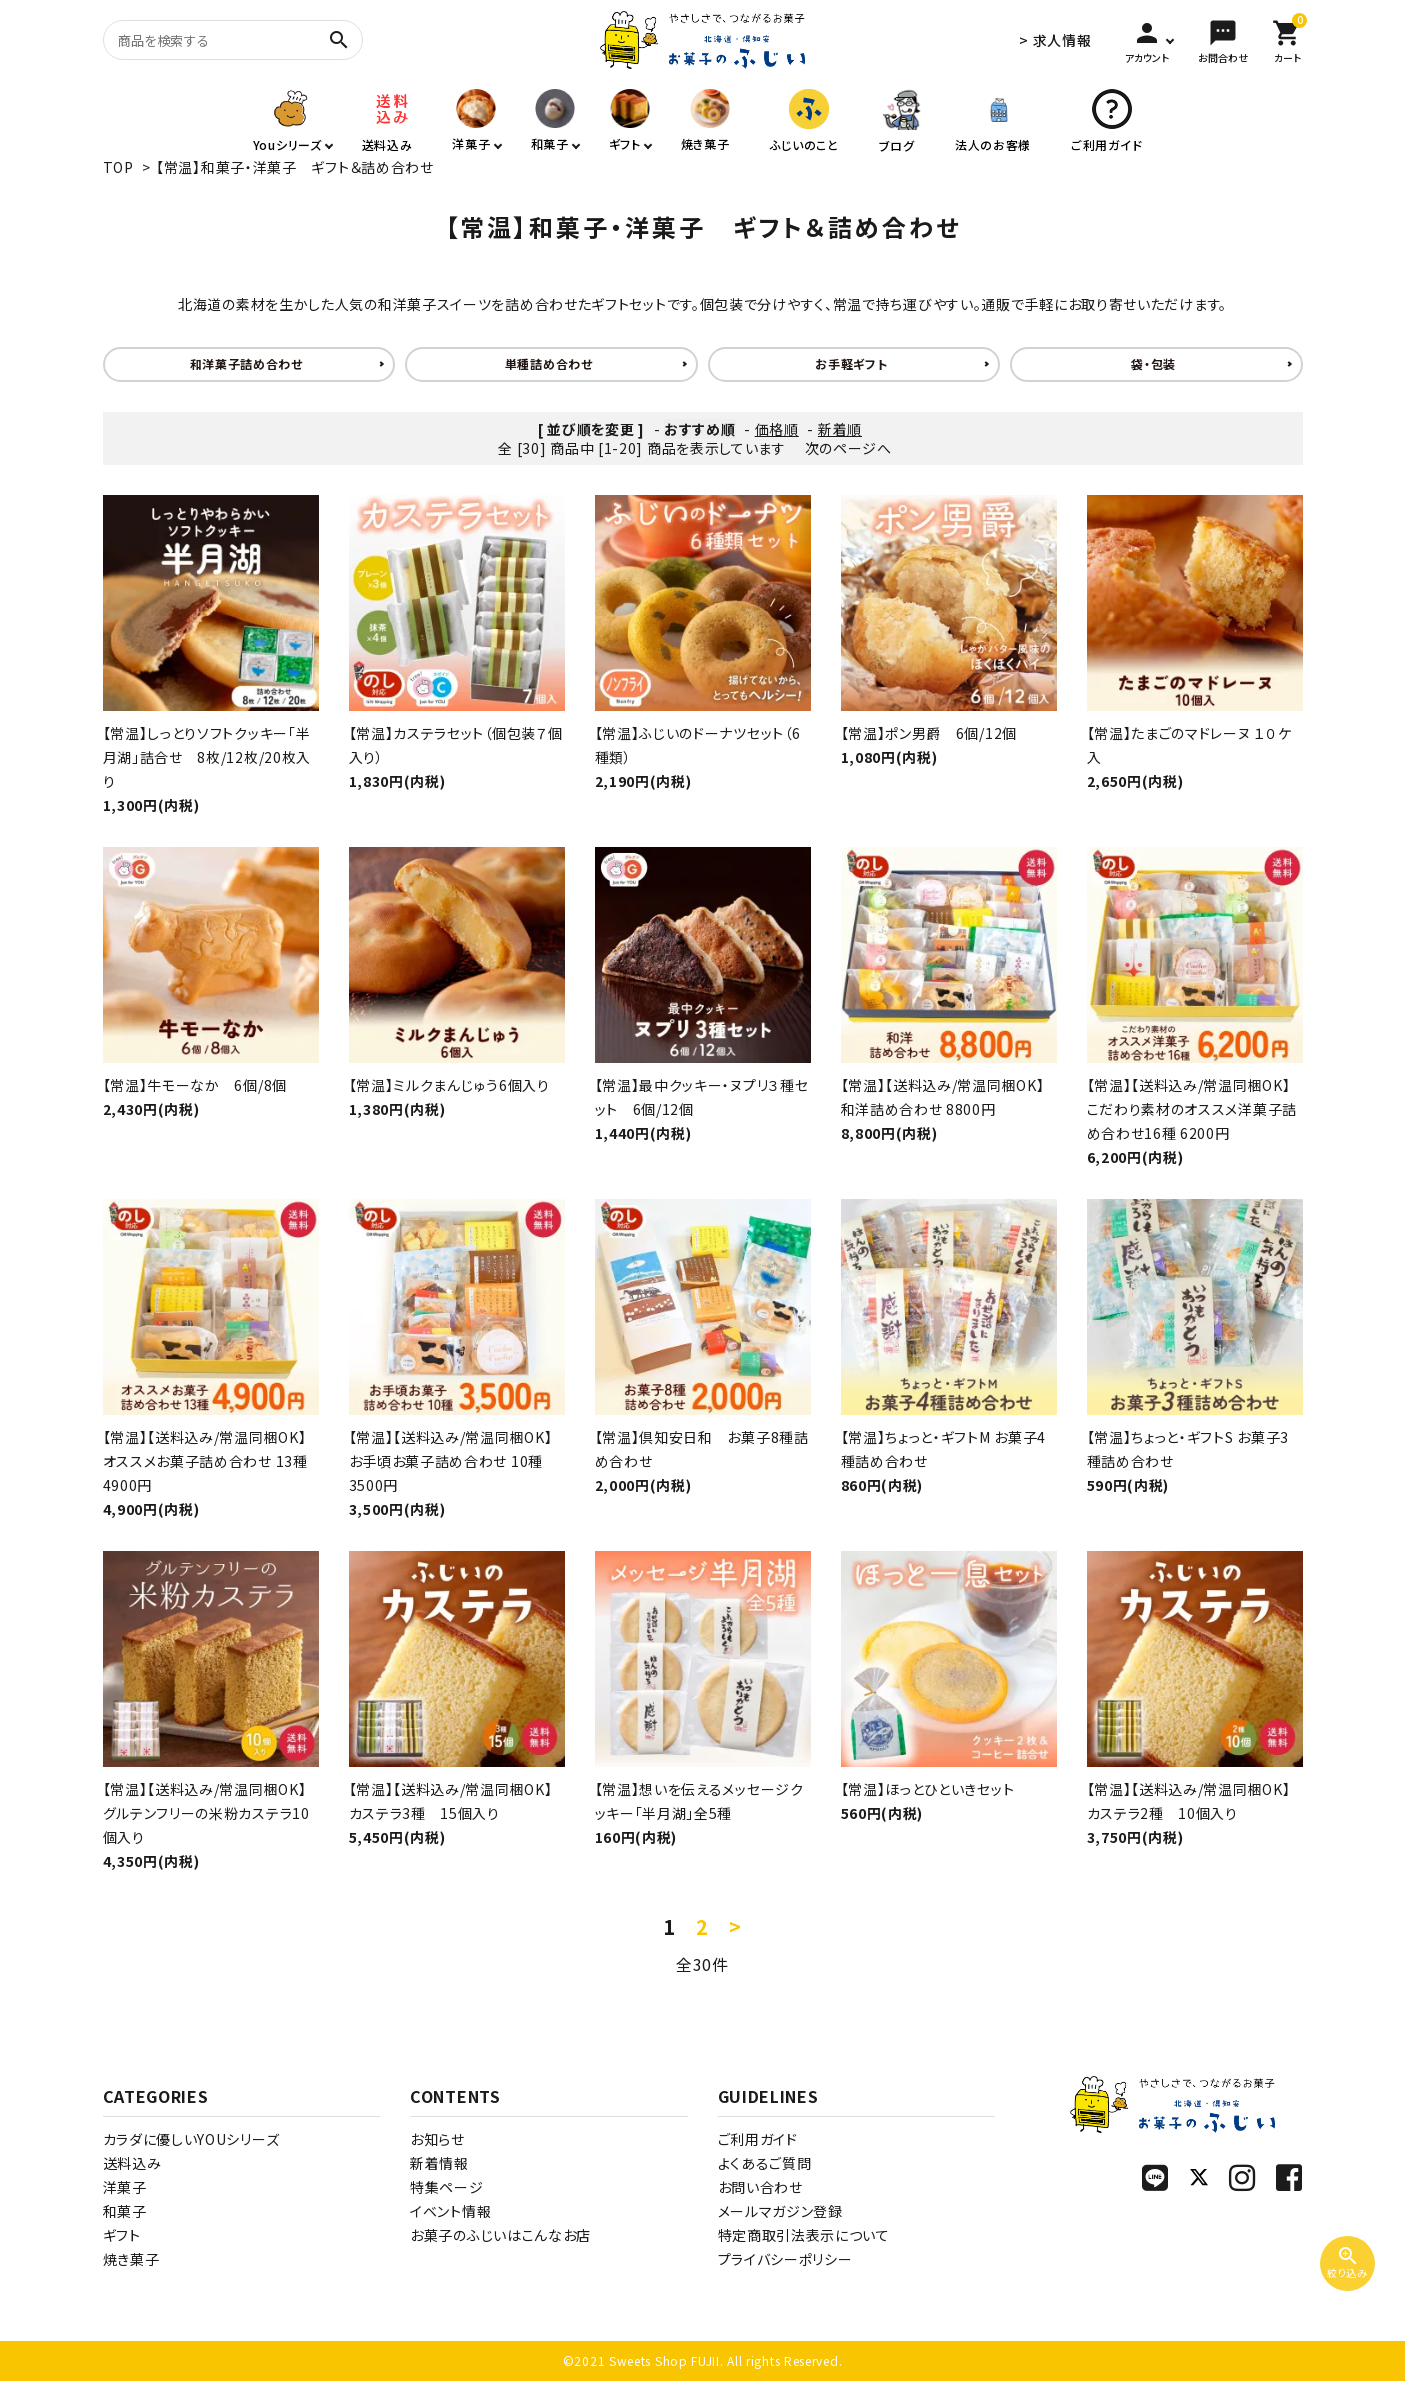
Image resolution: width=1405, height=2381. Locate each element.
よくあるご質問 (765, 2163)
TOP (118, 167)
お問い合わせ (760, 2187)
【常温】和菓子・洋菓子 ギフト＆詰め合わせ (295, 167)
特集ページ (447, 2187)
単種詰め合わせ (549, 363)
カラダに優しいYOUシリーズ (191, 2139)
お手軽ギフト (851, 363)
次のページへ (848, 448)
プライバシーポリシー (785, 2259)
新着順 (840, 429)
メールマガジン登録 (780, 2211)
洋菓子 (125, 2187)
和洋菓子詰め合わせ (246, 363)
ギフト (122, 2235)
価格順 (777, 429)
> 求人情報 (1055, 40)
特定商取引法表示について (804, 2235)
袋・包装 (1153, 363)
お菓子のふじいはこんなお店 (500, 2235)
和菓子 (125, 2211)
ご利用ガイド (758, 2139)
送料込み (132, 2163)
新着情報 (439, 2163)
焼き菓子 (131, 2259)
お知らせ (437, 2139)
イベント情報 (450, 2211)
